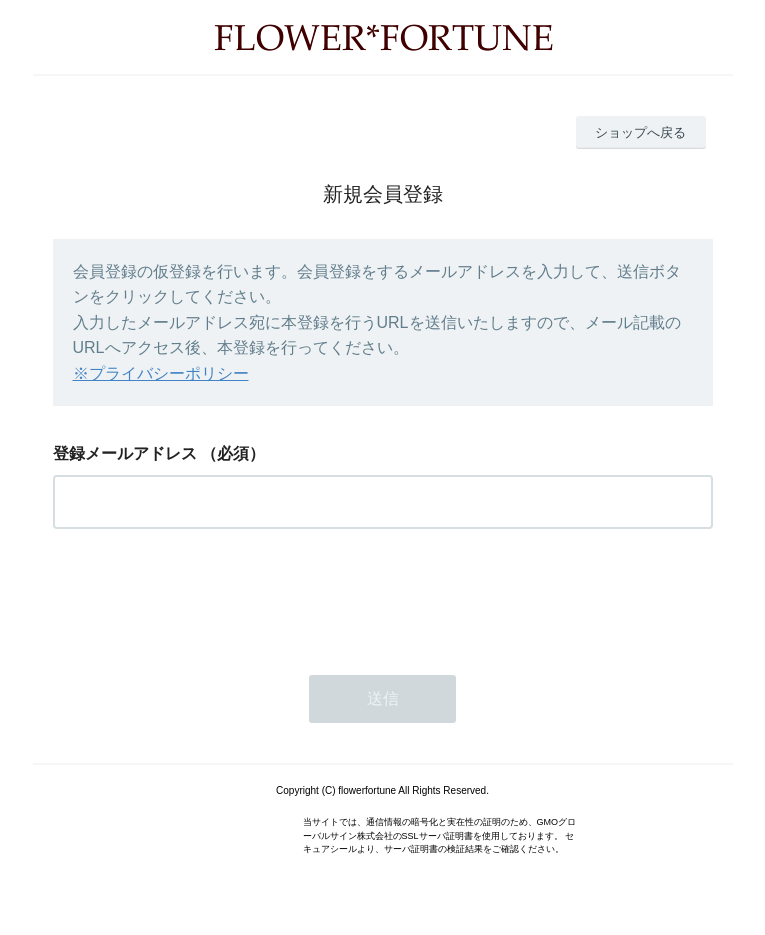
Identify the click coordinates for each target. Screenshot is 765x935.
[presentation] (205, 596)
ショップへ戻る (640, 132)
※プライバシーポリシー (161, 373)
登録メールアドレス (125, 453)
